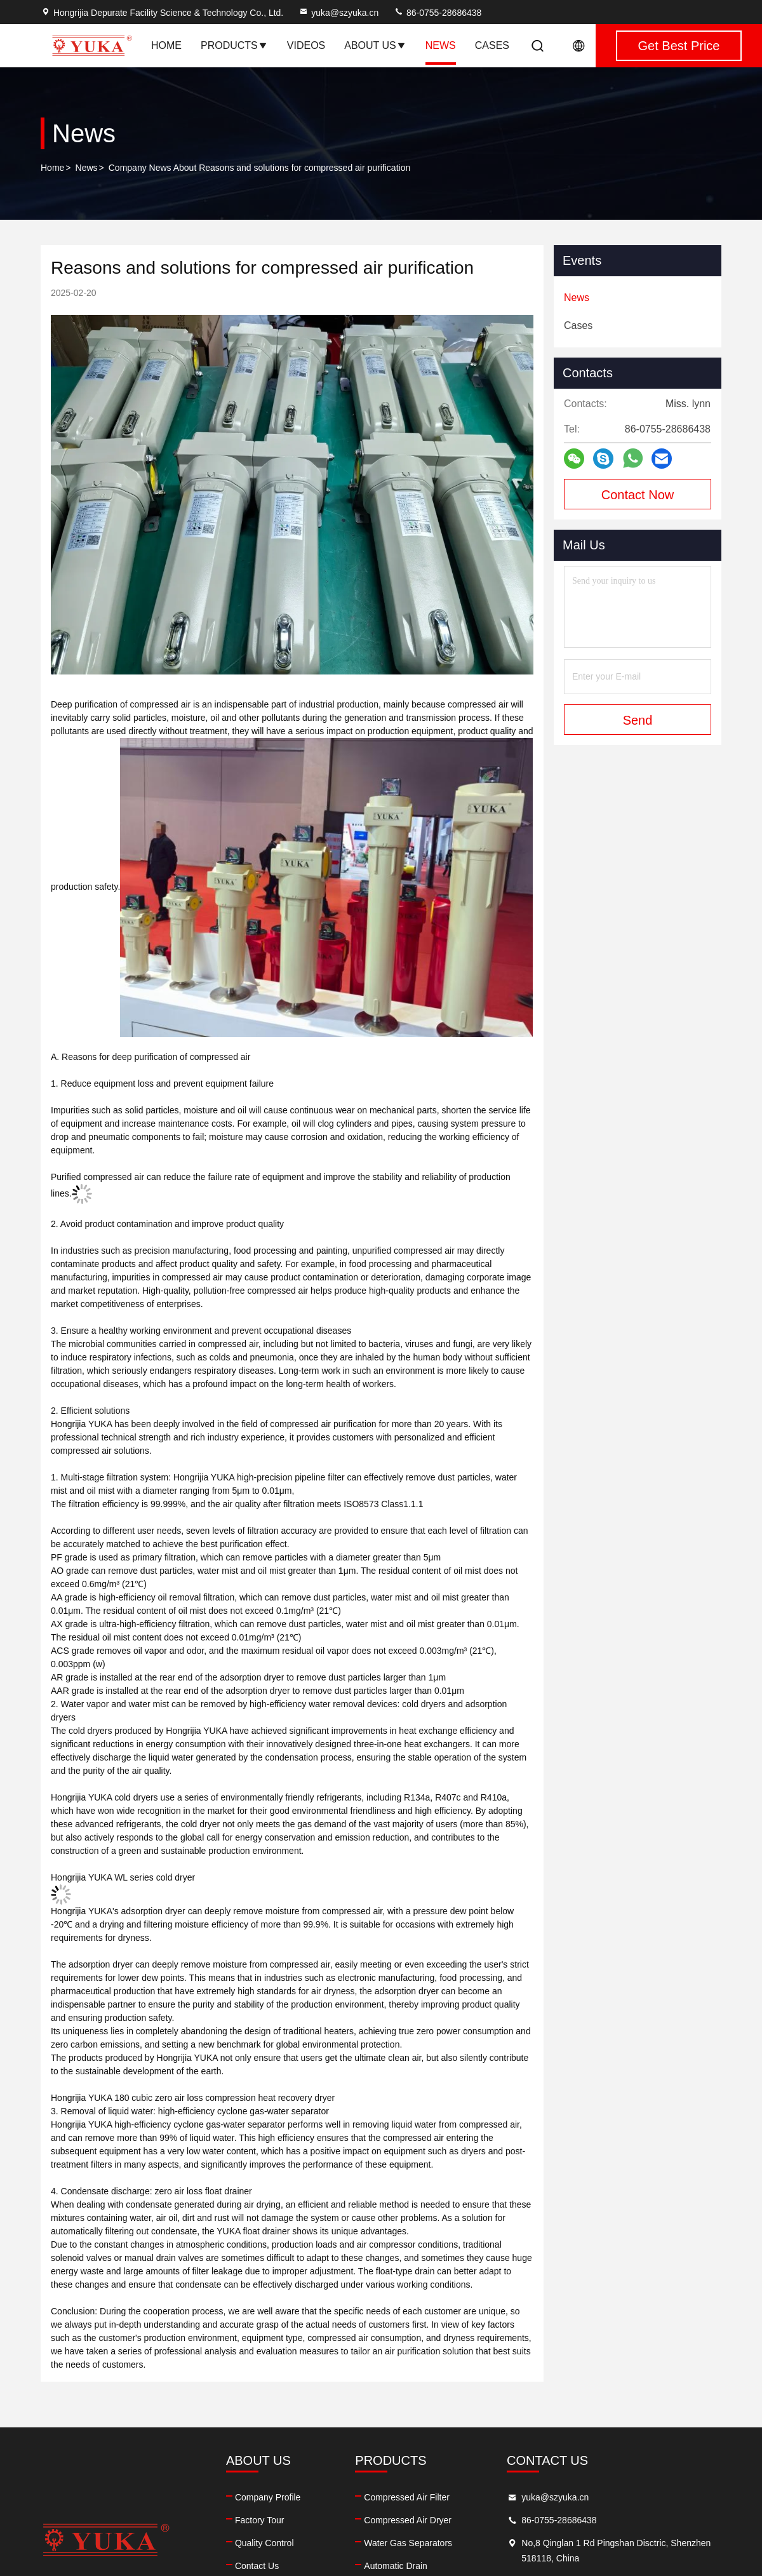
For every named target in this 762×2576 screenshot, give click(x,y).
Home (166, 45)
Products (234, 45)
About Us (375, 45)
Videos (306, 45)
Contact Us (257, 2566)
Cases (492, 45)
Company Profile (268, 2497)
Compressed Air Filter (407, 2497)
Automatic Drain (395, 2566)
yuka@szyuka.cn (338, 13)
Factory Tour (259, 2520)
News (440, 45)
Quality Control (264, 2543)
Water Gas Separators (408, 2543)
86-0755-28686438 (437, 13)
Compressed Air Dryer (407, 2520)
